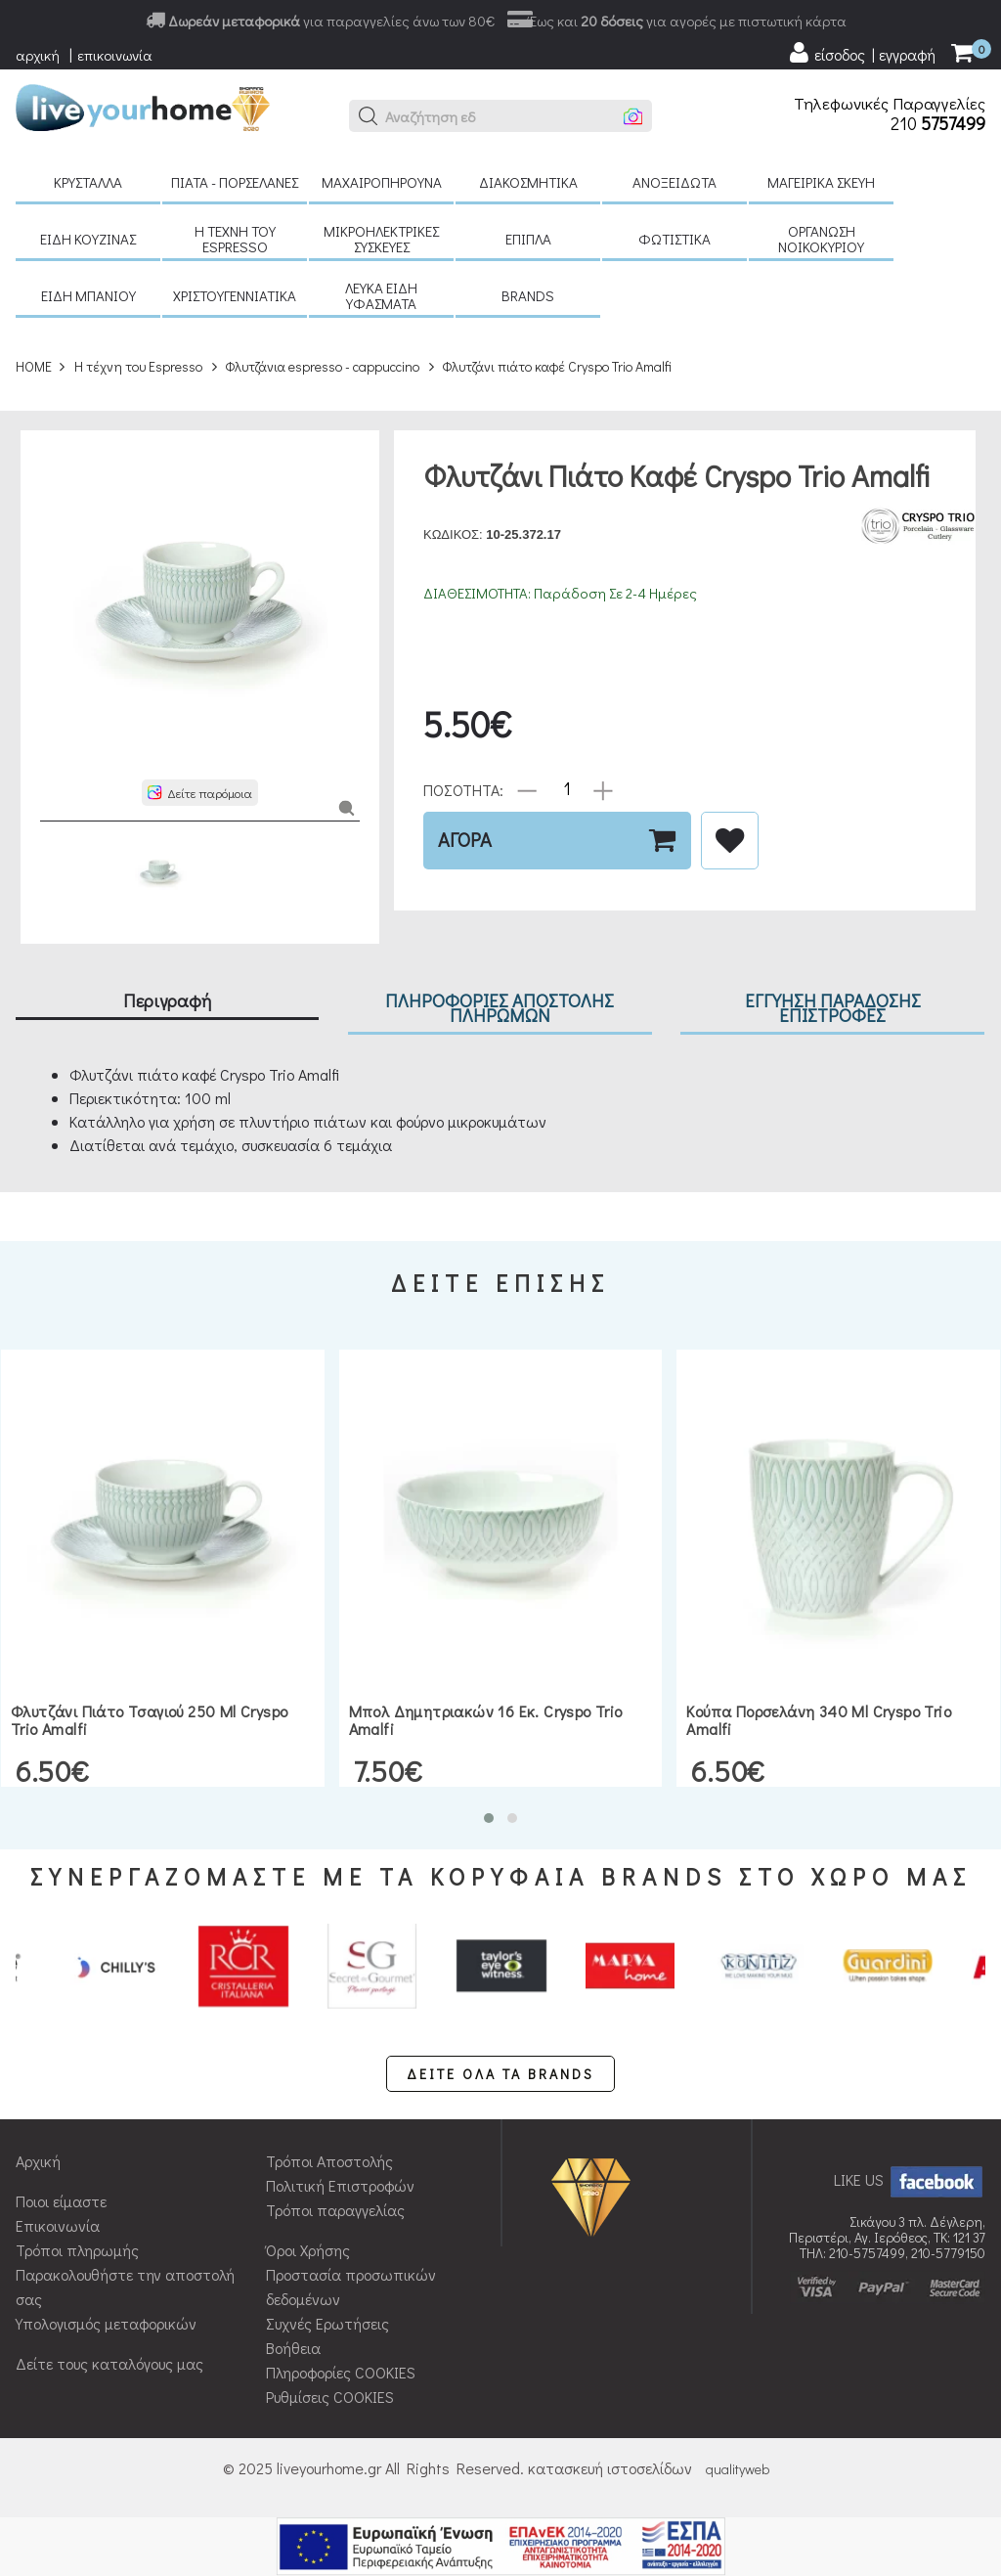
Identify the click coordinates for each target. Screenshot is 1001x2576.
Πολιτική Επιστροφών (340, 2185)
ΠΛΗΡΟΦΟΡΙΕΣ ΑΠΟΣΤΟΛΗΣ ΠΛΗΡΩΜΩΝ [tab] (499, 1007)
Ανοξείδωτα (674, 182)
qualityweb (737, 2469)
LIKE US (909, 2179)
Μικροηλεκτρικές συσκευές (381, 238)
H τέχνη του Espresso (235, 238)
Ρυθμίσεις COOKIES (330, 2396)
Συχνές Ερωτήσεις (327, 2323)
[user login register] (861, 53)
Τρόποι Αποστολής (329, 2161)
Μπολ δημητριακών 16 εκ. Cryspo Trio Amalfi (486, 1720)
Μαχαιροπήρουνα (382, 182)
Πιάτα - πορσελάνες (234, 182)
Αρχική (38, 2161)
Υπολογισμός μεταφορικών (106, 2323)
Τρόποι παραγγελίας (335, 2209)
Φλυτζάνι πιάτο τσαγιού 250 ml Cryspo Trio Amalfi (149, 1720)
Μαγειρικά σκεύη (821, 182)
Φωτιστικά (674, 238)
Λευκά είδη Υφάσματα (381, 295)
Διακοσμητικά (528, 182)
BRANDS (527, 295)
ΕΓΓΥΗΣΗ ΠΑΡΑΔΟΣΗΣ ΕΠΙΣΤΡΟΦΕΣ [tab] (833, 1007)
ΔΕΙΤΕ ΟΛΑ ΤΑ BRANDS (500, 2074)
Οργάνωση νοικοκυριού (821, 238)
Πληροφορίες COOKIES (340, 2372)
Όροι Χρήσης (308, 2250)
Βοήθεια (293, 2347)
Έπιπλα (528, 238)
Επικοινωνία (58, 2225)
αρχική (38, 55)
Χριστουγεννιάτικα (234, 295)
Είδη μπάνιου (88, 295)
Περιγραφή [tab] (167, 1000)
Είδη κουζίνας (88, 238)
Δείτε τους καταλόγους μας (109, 2363)
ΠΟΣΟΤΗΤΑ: (463, 788)
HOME (34, 366)
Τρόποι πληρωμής (77, 2250)
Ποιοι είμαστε (61, 2201)
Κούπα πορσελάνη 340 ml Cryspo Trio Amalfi (818, 1720)
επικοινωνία (114, 55)
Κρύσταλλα (88, 182)
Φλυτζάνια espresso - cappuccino (322, 366)
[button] (368, 116)
